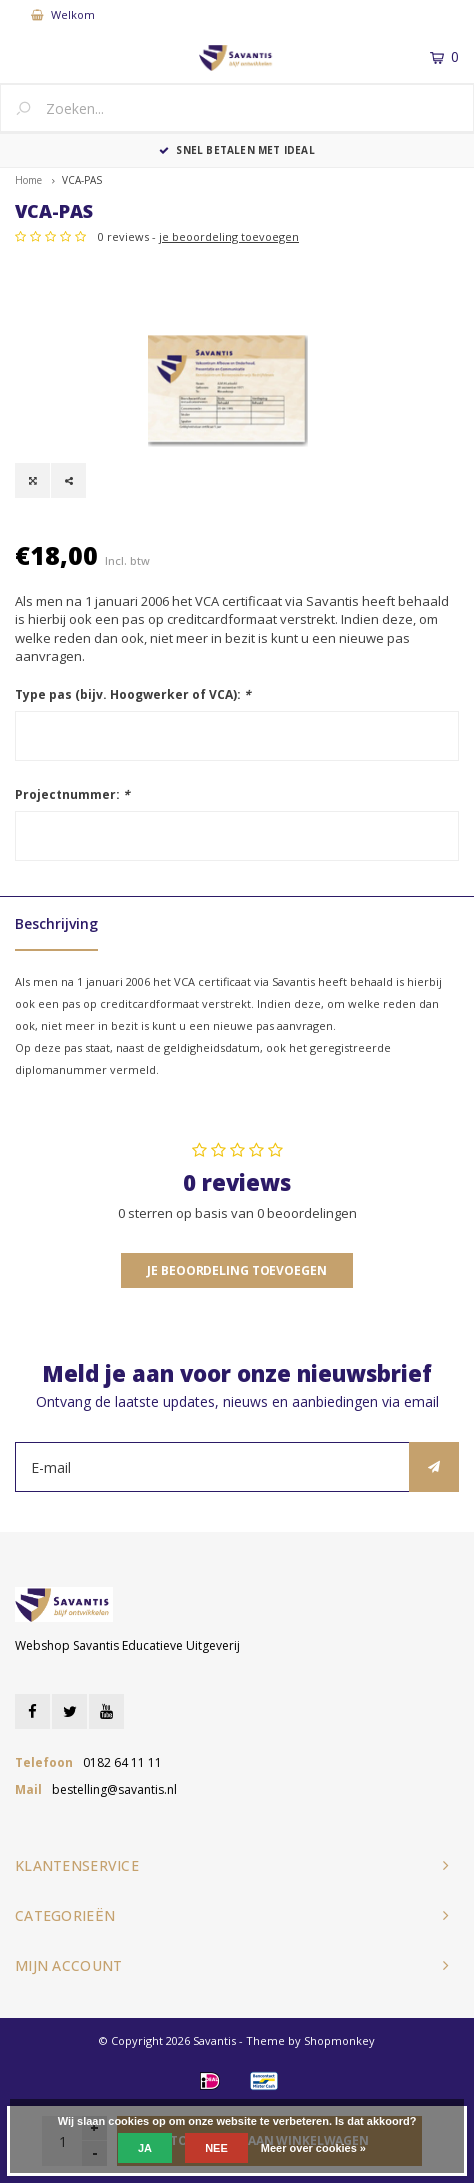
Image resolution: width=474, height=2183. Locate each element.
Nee (216, 2148)
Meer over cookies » (313, 2148)
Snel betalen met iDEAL (237, 150)
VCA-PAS (82, 180)
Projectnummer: (72, 794)
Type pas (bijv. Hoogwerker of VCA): (133, 694)
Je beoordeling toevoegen (236, 1270)
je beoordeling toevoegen (229, 236)
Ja (145, 2148)
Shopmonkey (339, 2040)
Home (28, 180)
